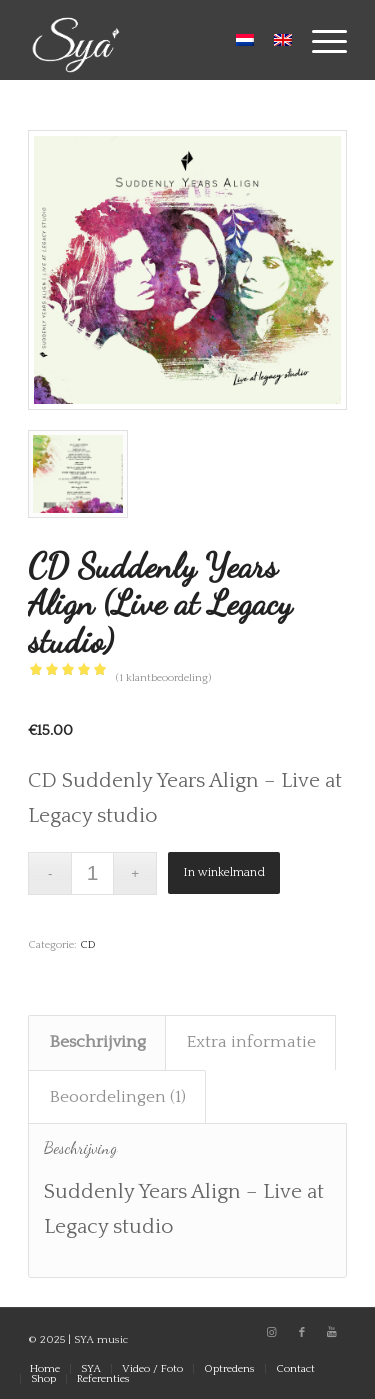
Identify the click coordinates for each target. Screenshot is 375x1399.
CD (88, 945)
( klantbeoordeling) (163, 678)
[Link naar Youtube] (332, 1333)
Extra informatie (251, 1042)
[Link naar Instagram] (272, 1333)
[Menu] (319, 40)
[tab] (97, 1042)
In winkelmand (224, 872)
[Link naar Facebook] (302, 1333)
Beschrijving (97, 1042)
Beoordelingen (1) (117, 1097)
